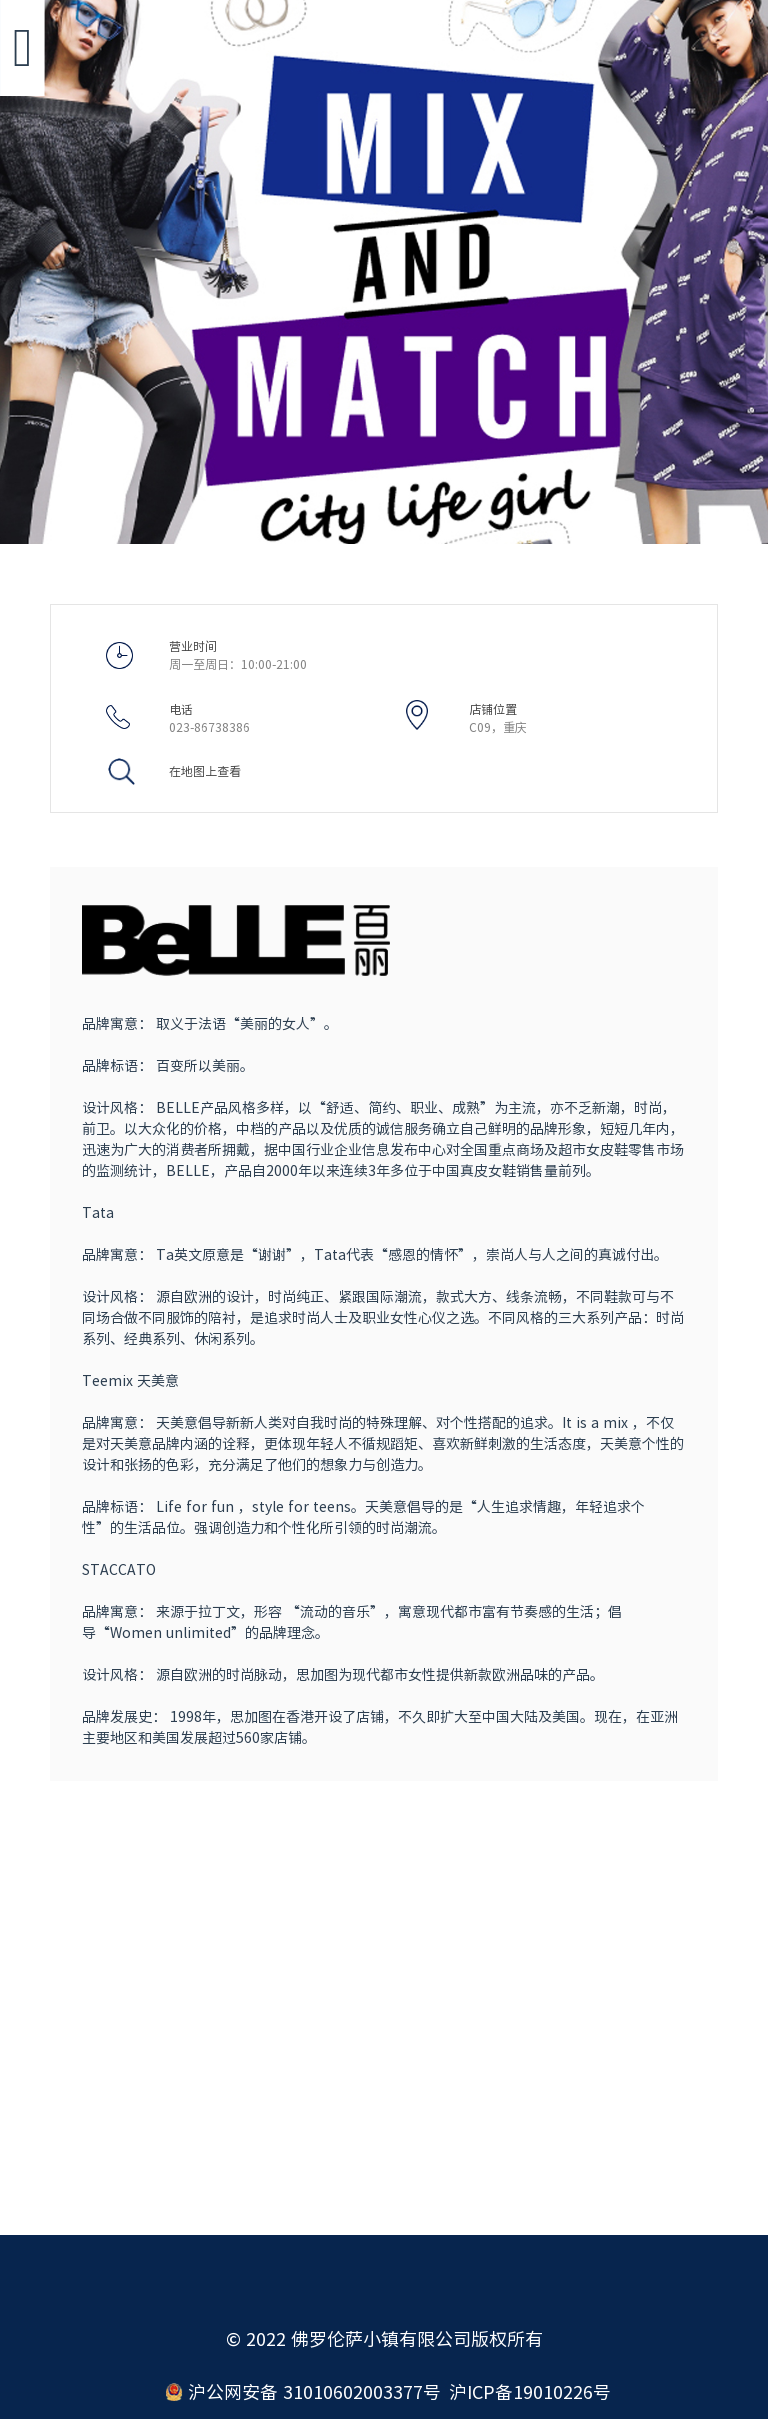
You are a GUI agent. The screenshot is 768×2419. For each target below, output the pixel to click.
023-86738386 (209, 727)
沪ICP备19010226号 (530, 2392)
